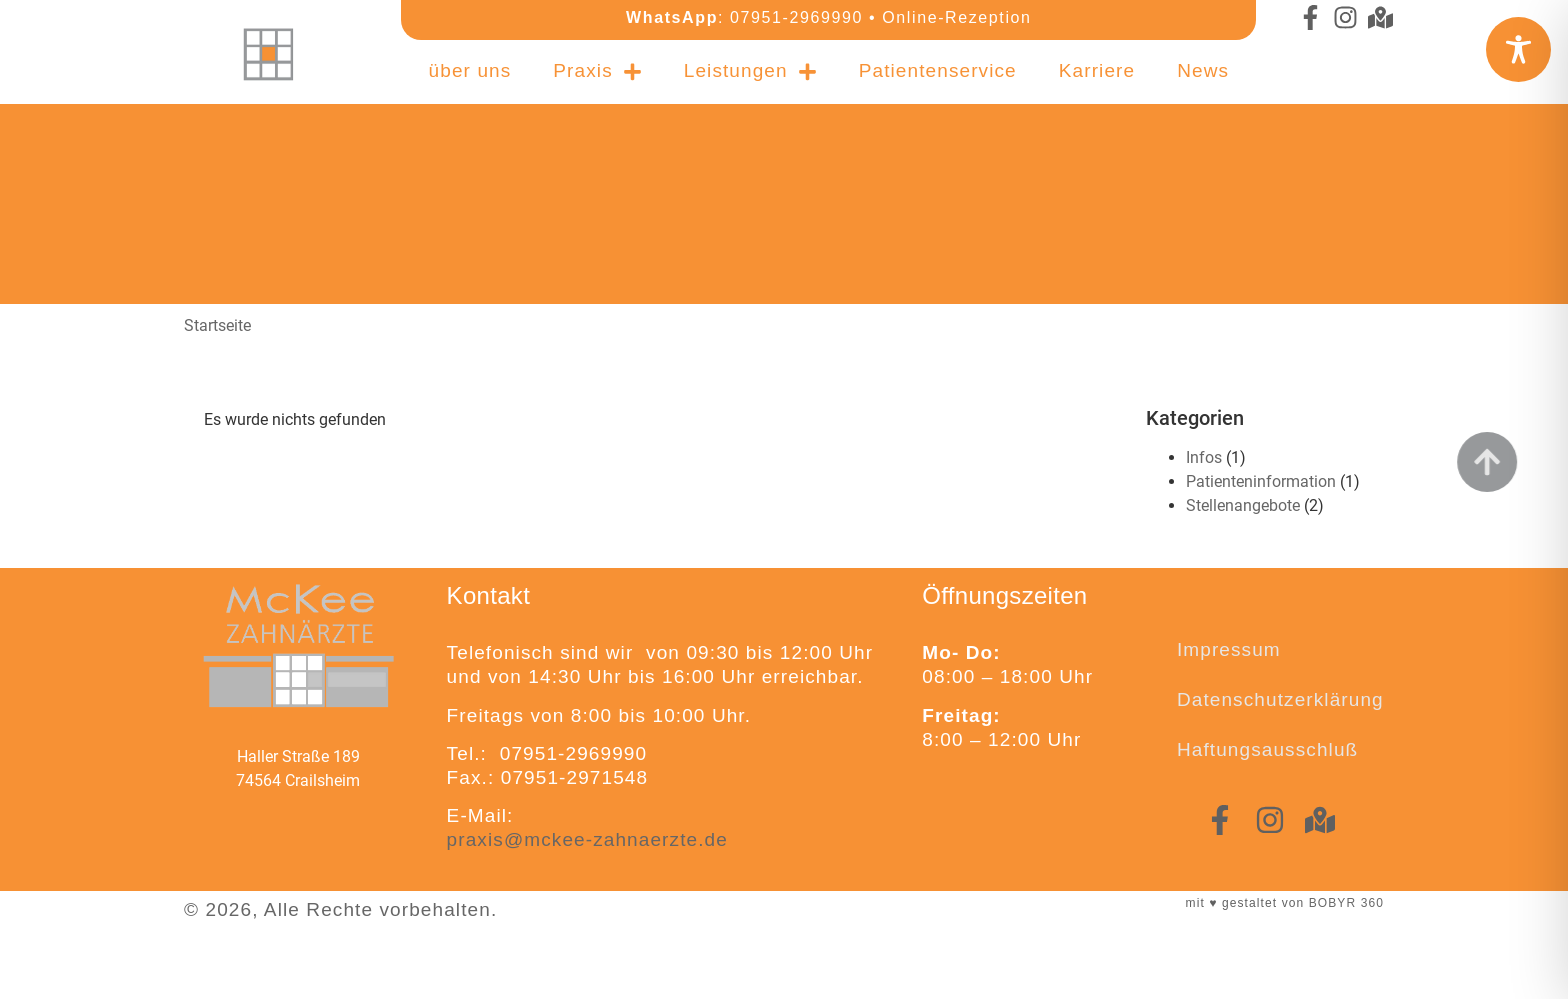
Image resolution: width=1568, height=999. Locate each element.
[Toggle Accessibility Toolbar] (1518, 49)
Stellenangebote (1243, 505)
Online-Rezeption (956, 17)
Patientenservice (938, 64)
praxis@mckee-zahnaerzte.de (587, 839)
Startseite (217, 325)
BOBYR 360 (1346, 903)
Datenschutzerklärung (1280, 699)
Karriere (1097, 64)
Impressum (1229, 649)
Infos (1204, 457)
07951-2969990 (796, 17)
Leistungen (750, 65)
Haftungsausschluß (1267, 749)
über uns (470, 64)
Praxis (597, 65)
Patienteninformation (1261, 481)
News (1203, 64)
